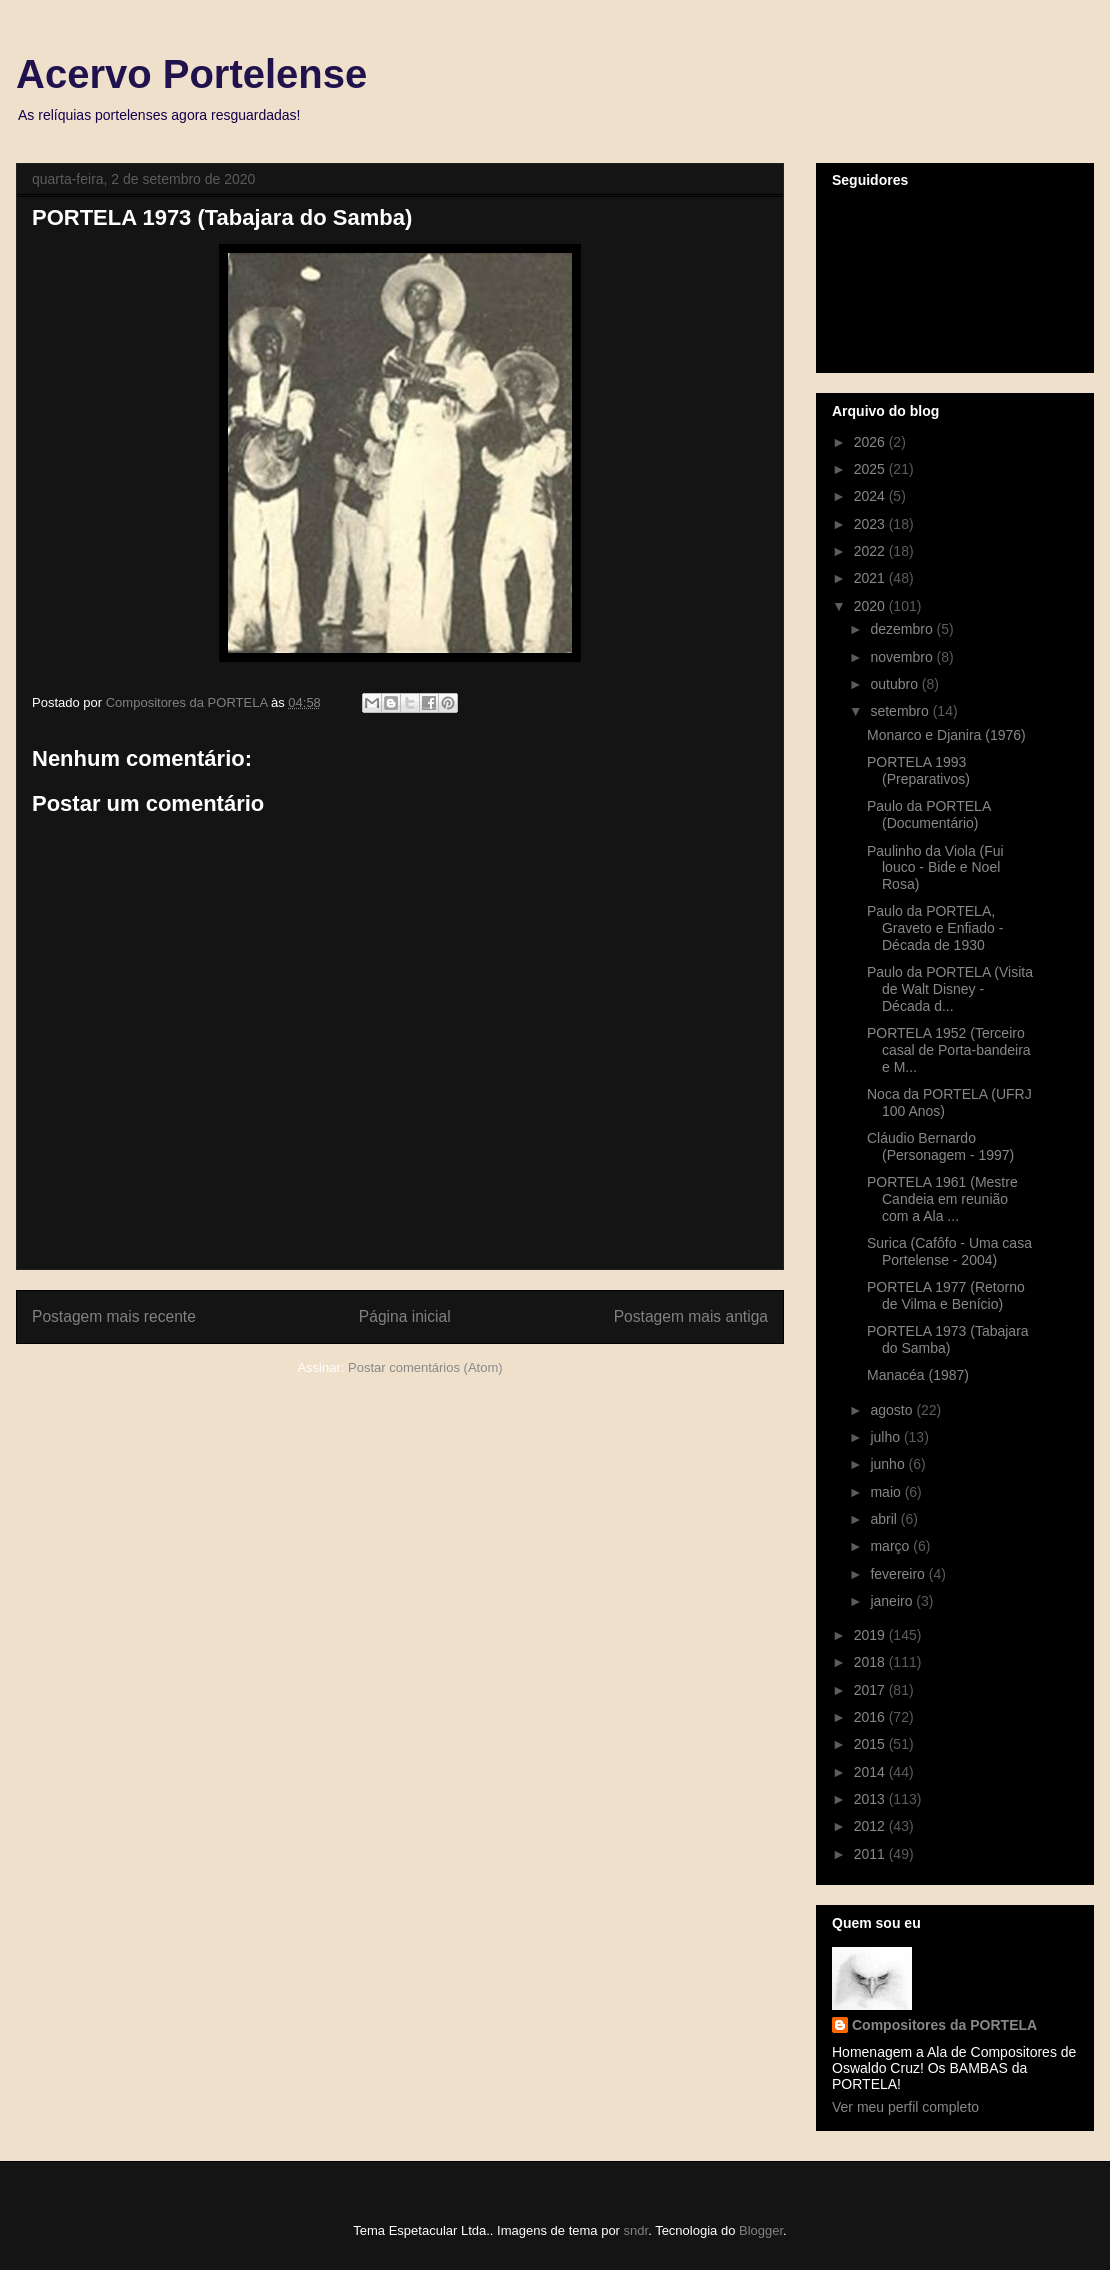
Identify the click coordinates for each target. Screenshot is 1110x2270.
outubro (895, 684)
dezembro (903, 629)
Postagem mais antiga (691, 1316)
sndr (636, 2230)
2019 (871, 1635)
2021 (871, 578)
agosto (893, 1410)
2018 (871, 1662)
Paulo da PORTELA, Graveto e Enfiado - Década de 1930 (935, 928)
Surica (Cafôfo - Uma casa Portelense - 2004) (949, 1251)
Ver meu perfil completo (905, 2107)
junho (889, 1464)
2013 (871, 1799)
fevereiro (899, 1574)
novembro (903, 657)
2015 (871, 1744)
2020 (871, 606)
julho (886, 1437)
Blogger (761, 2230)
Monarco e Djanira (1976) (946, 735)
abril (885, 1519)
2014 (871, 1772)
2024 (871, 496)
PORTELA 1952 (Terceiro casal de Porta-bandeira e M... (949, 1050)
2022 (871, 551)
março (891, 1546)
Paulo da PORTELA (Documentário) (928, 814)
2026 (871, 442)
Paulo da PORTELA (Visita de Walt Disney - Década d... (950, 989)
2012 (871, 1826)
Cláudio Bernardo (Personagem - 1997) (940, 1146)
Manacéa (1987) (918, 1375)
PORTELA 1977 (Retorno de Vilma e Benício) (946, 1295)
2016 (871, 1717)
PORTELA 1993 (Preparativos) (918, 770)
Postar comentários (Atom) (425, 1367)
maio (887, 1492)
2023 (871, 524)
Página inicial (405, 1316)
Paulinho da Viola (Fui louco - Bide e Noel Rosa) (935, 868)
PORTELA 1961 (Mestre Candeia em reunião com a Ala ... (942, 1199)
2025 (871, 469)
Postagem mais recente (114, 1316)
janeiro (893, 1601)
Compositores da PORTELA (944, 2025)
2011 (871, 1854)
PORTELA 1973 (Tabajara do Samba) (948, 1339)
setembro (901, 711)
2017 (871, 1690)
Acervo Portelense (191, 74)
